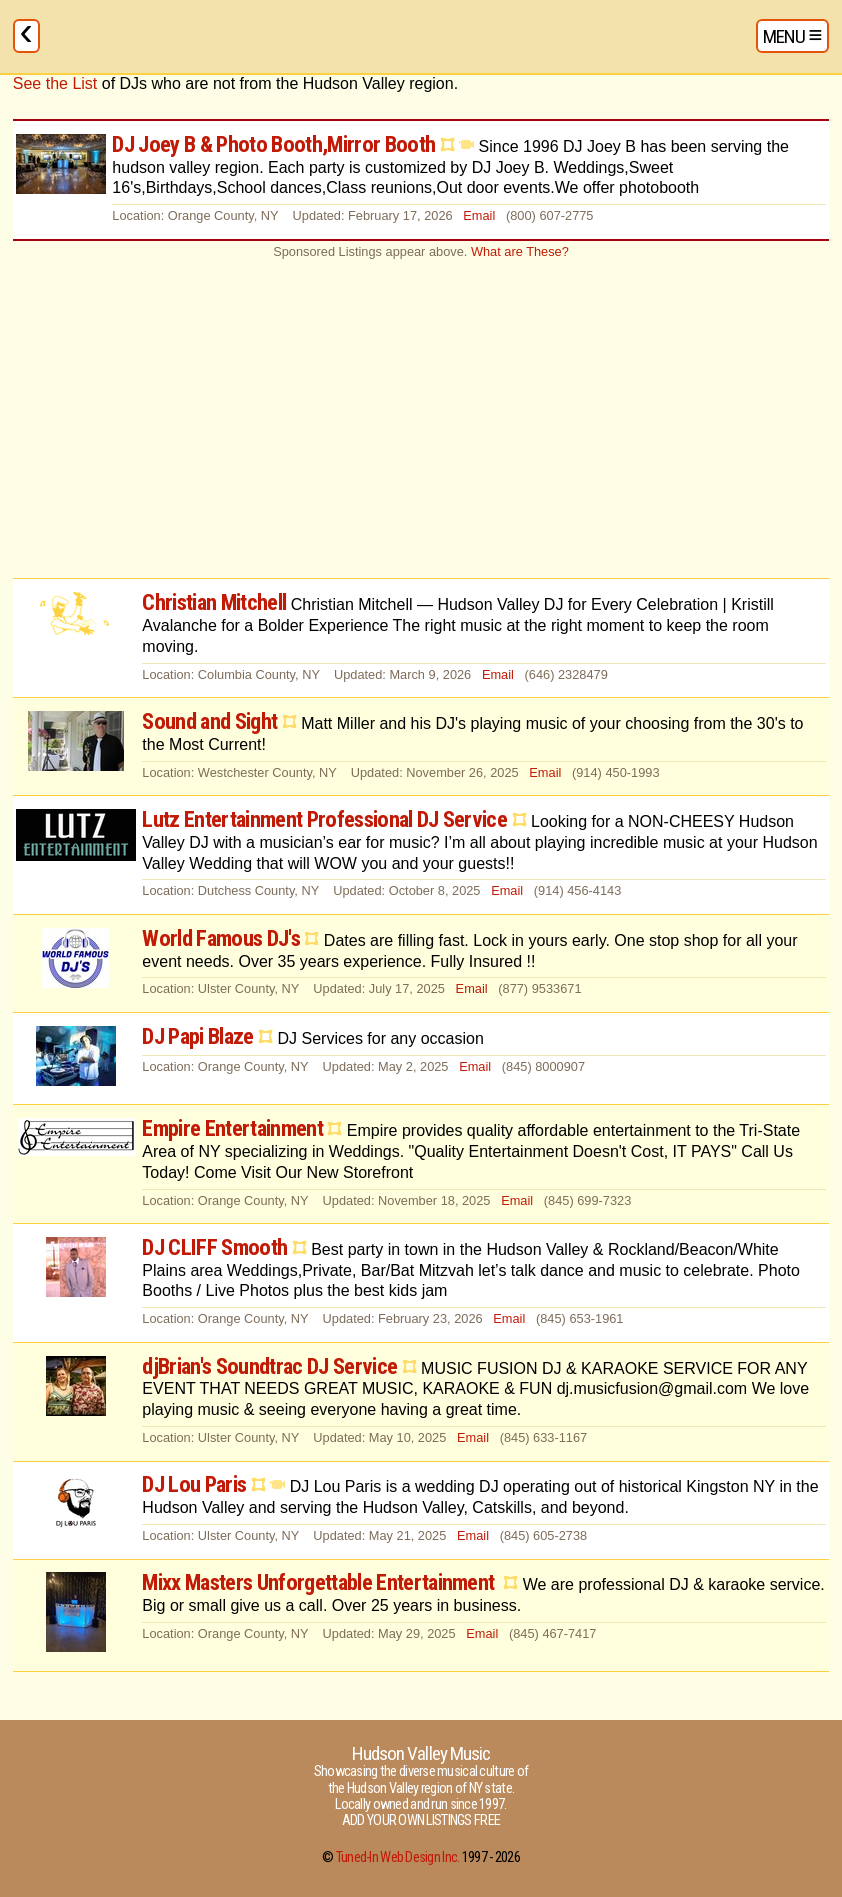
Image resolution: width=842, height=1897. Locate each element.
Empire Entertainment (232, 1128)
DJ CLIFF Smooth (214, 1247)
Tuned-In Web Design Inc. (398, 1857)
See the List (55, 83)
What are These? (520, 251)
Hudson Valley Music (421, 1753)
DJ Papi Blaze (197, 1036)
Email (479, 215)
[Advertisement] (421, 418)
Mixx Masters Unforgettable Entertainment (320, 1582)
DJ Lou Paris (194, 1484)
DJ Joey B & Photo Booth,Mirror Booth (273, 144)
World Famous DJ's (221, 938)
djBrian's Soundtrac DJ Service (269, 1366)
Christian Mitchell (214, 602)
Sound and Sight (209, 721)
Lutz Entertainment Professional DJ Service (324, 819)
